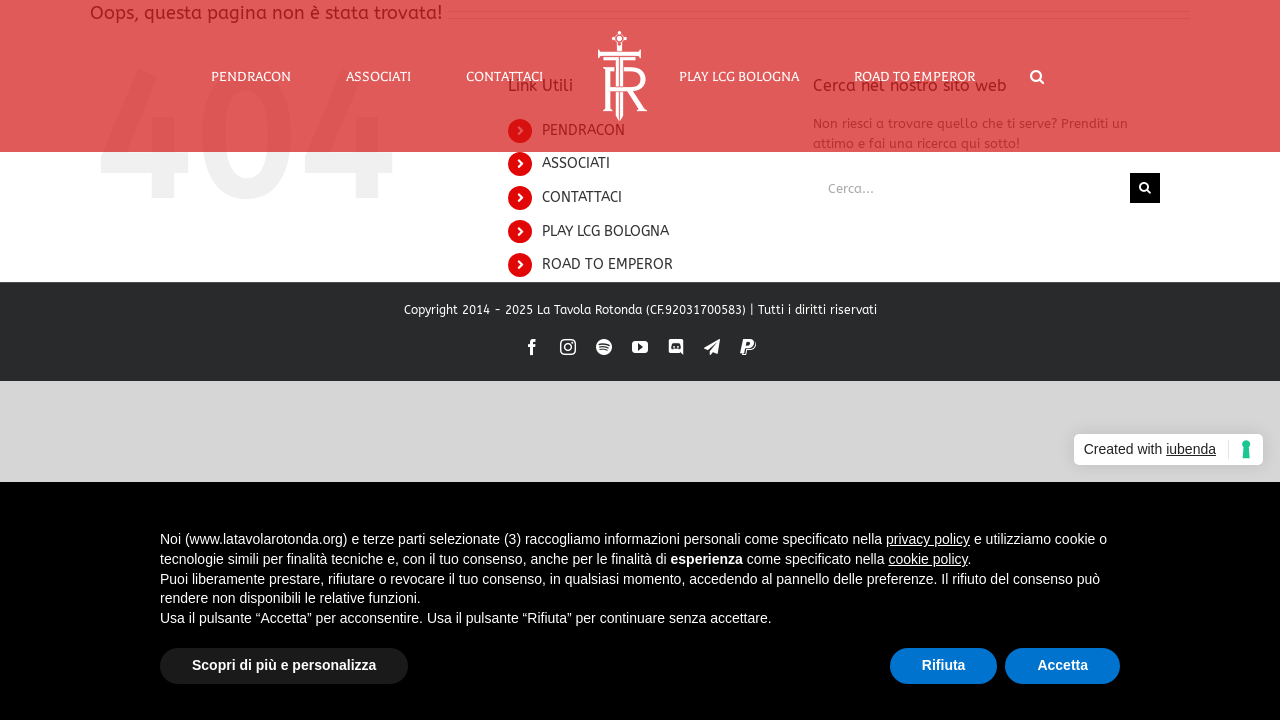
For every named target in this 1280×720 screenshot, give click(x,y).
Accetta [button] (1062, 665)
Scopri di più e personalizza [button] (284, 665)
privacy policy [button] (928, 539)
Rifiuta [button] (944, 665)
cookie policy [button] (927, 559)
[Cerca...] (971, 188)
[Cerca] (1145, 188)
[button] (986, 76)
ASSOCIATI (576, 163)
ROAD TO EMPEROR (607, 264)
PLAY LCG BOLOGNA (605, 231)
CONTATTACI (582, 197)
